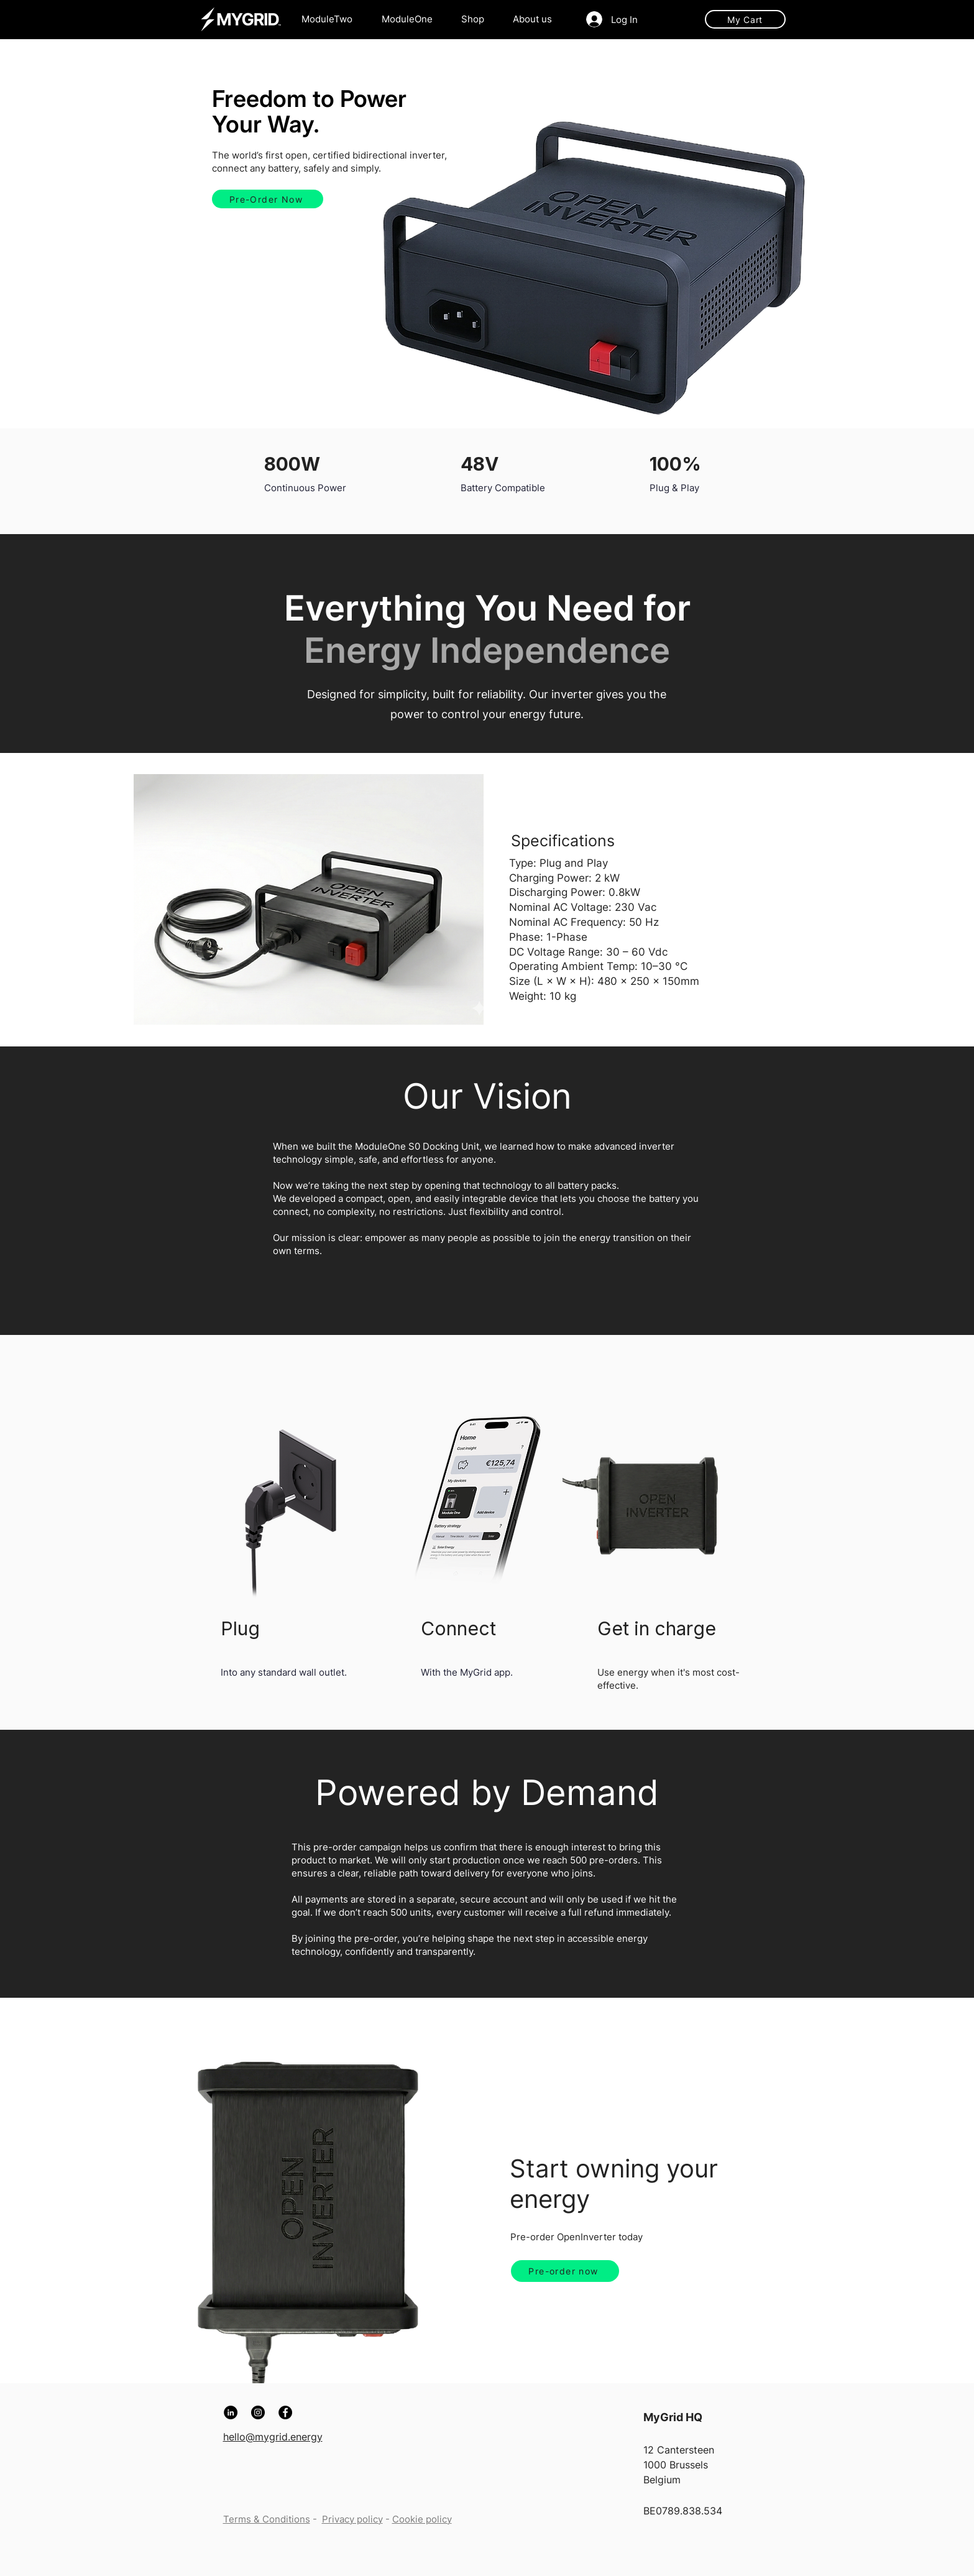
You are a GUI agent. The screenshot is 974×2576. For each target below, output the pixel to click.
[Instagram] (258, 2412)
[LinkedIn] (230, 2412)
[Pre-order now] (565, 2271)
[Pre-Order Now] (267, 199)
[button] (537, 19)
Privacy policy (352, 2519)
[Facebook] (285, 2412)
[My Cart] (745, 19)
